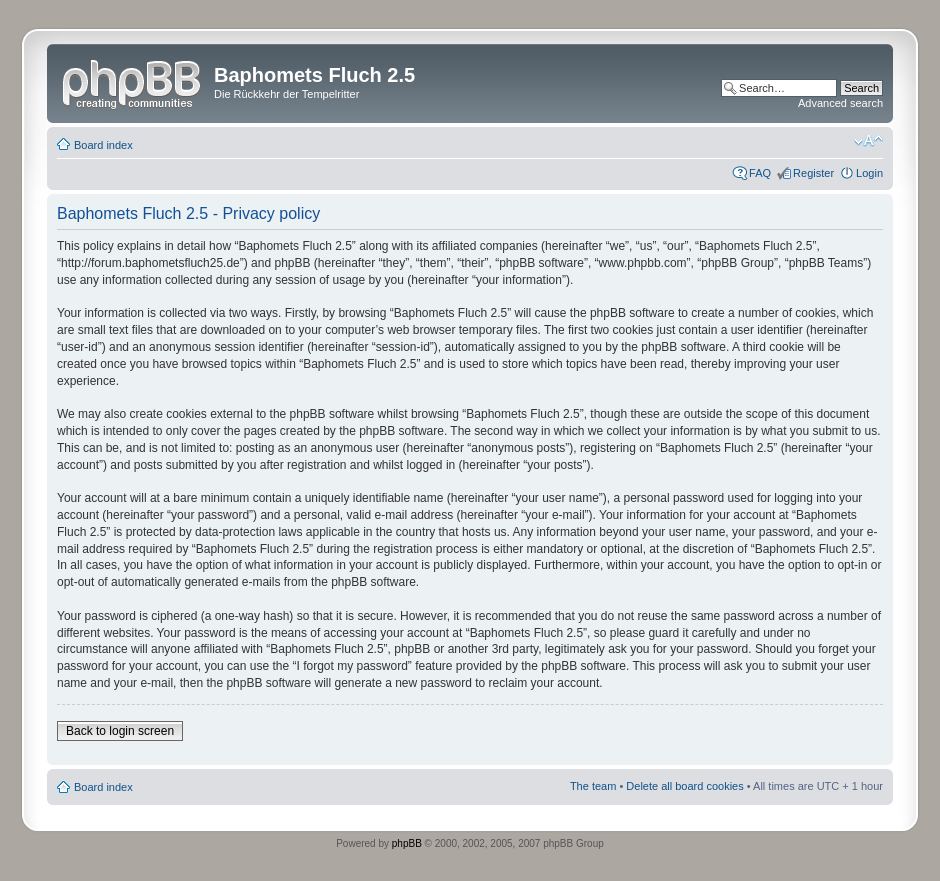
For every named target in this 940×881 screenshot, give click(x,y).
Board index (103, 145)
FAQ (760, 173)
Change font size (868, 141)
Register (813, 173)
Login (869, 173)
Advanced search (840, 103)
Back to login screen (120, 731)
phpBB (407, 843)
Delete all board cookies (684, 786)
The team (593, 786)
